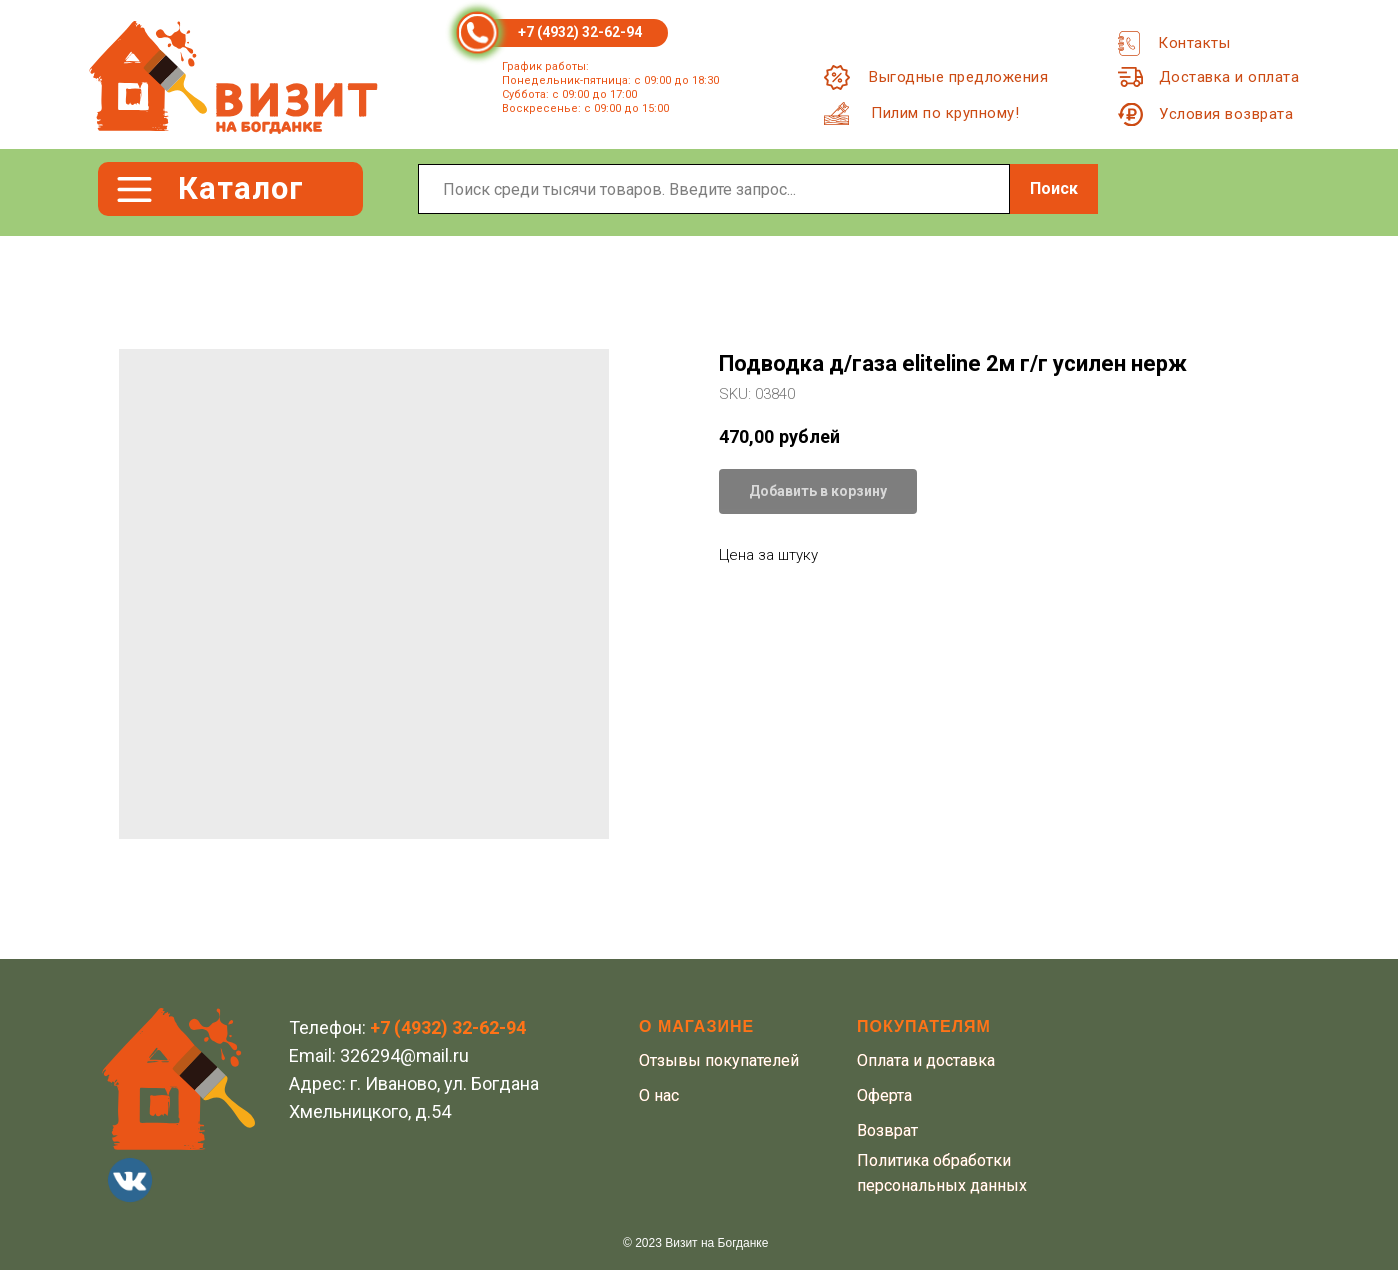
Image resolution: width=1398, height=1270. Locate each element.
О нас (659, 1095)
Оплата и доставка (926, 1060)
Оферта (884, 1095)
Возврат (887, 1130)
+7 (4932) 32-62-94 (580, 32)
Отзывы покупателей (719, 1060)
